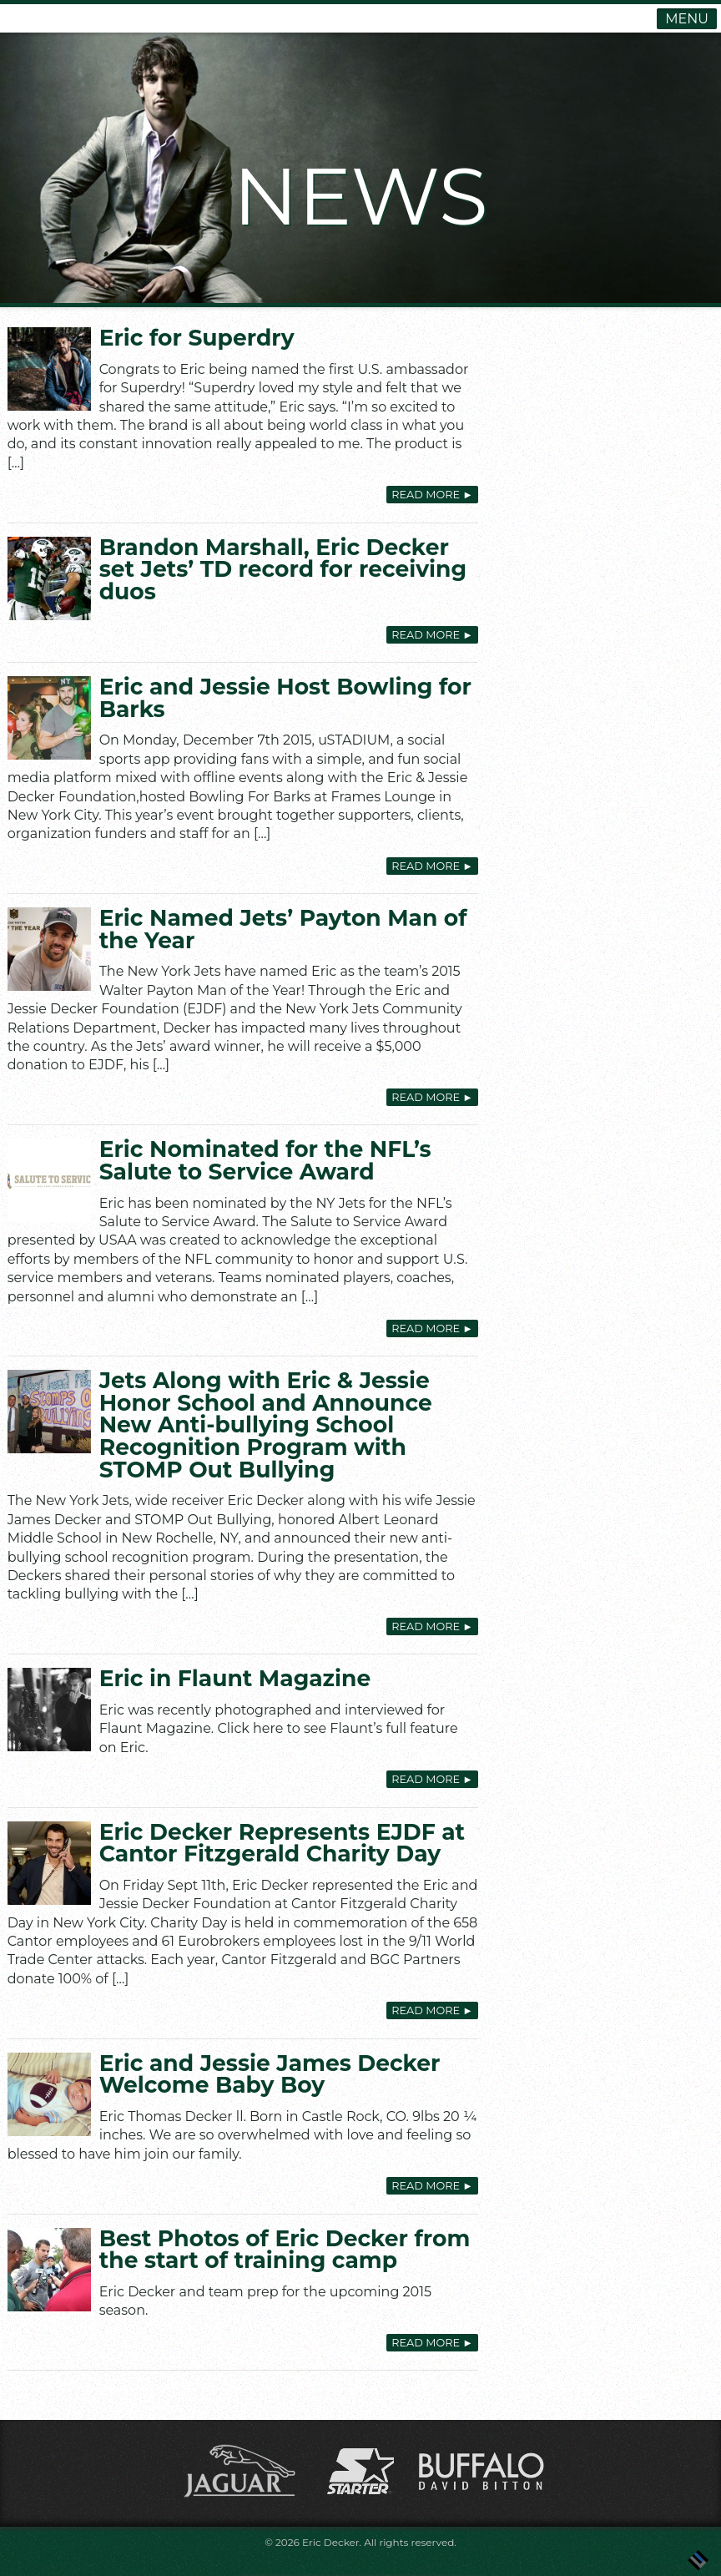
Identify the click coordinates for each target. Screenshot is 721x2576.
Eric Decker (331, 2542)
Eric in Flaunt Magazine (235, 1678)
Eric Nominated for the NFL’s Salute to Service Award (265, 1160)
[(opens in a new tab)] (49, 578)
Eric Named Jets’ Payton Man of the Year (283, 929)
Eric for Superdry (197, 337)
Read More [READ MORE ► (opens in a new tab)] (432, 635)
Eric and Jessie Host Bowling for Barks (285, 698)
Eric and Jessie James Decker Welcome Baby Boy (270, 2074)
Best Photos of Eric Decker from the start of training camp (285, 2250)
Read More (432, 494)
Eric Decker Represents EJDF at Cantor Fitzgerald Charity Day (282, 1843)
